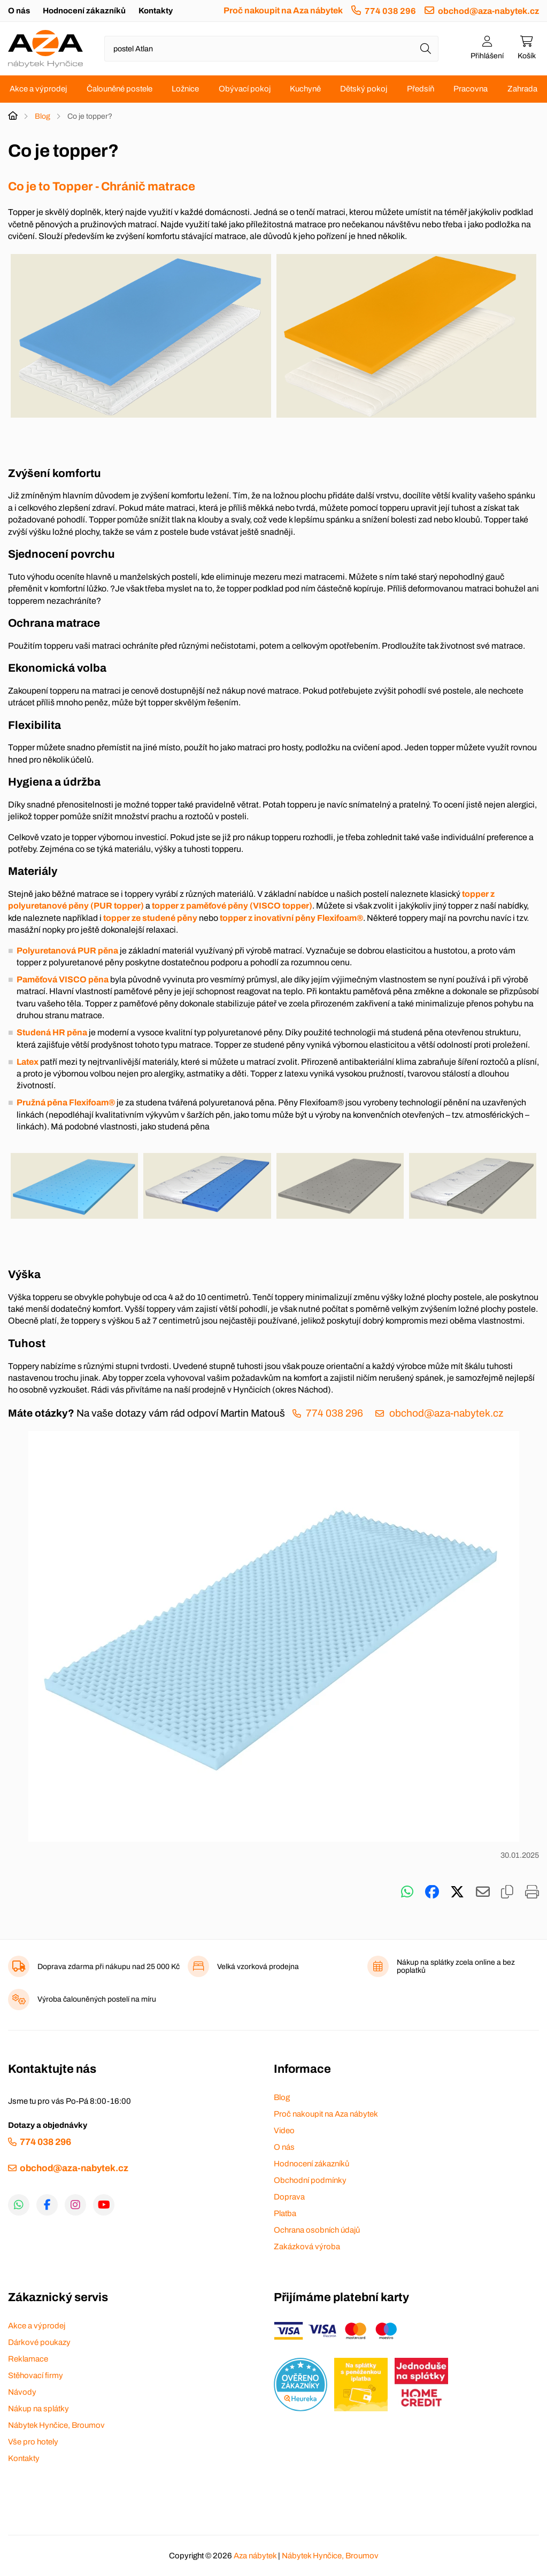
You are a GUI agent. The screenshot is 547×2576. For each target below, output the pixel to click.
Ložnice (185, 88)
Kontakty (155, 10)
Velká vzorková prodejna (258, 1967)
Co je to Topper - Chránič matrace (102, 186)
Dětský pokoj (363, 88)
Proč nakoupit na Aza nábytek (283, 10)
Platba (285, 2213)
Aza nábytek (255, 2555)
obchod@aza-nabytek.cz (488, 11)
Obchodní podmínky (310, 2180)
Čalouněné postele (119, 88)
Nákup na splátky (38, 2408)
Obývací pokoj (245, 88)
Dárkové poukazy (39, 2342)
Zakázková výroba (307, 2246)
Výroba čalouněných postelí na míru (96, 1999)
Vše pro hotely (33, 2441)
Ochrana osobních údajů (317, 2230)
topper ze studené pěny (150, 917)
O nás (19, 10)
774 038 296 (390, 11)
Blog (42, 116)
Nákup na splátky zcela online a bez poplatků (456, 1966)
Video (284, 2130)
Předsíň (420, 88)
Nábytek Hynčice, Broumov (56, 2425)
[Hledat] (425, 48)
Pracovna (470, 88)
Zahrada (522, 88)
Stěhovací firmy (35, 2375)
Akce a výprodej (38, 88)
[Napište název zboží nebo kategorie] (271, 48)
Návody (22, 2392)
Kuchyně (305, 88)
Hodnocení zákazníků (84, 10)
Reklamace (28, 2359)
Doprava (289, 2197)
